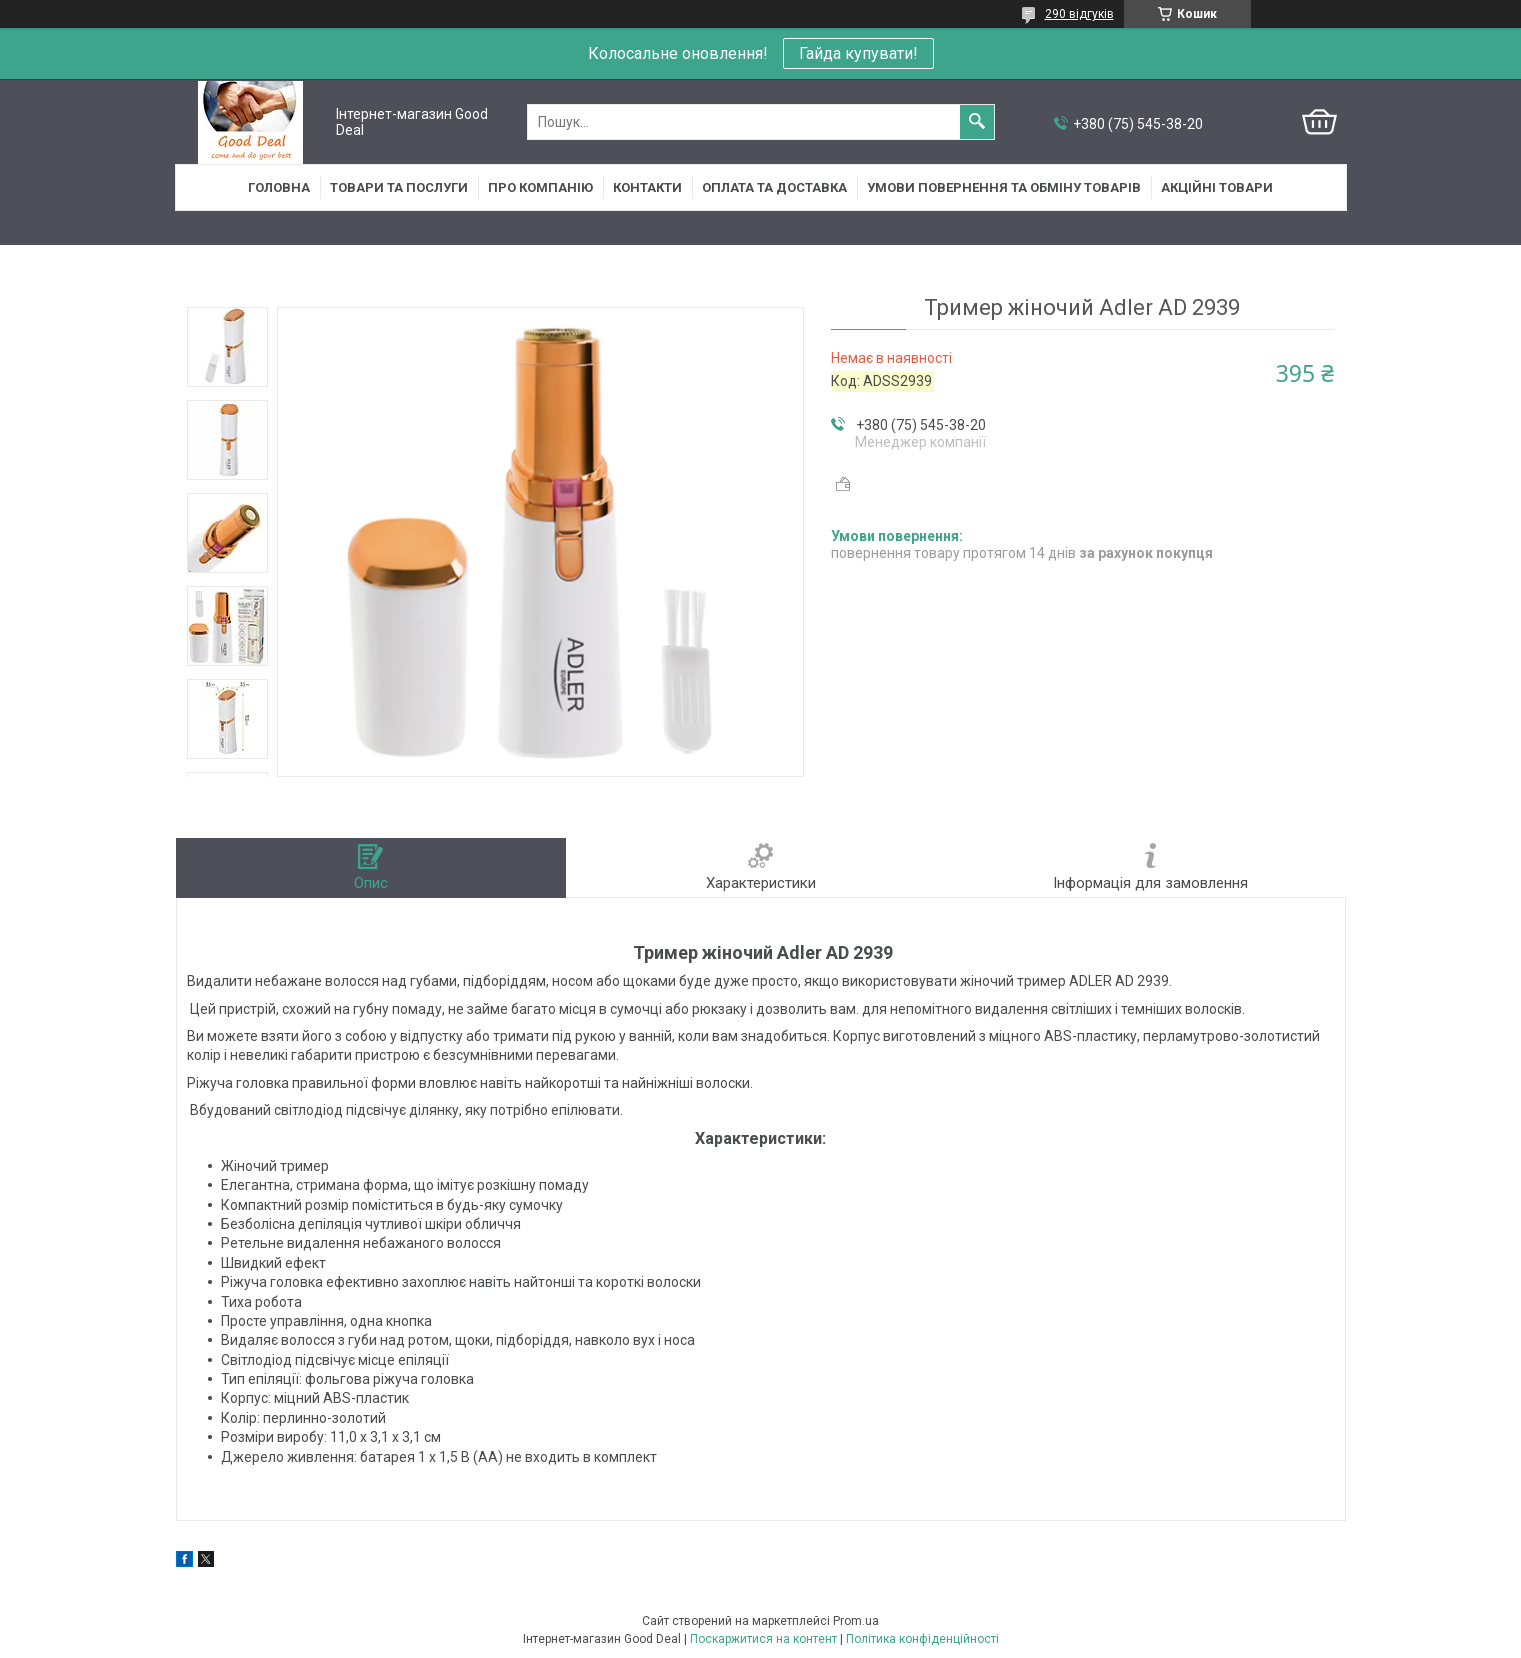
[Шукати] (977, 122)
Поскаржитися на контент (763, 1639)
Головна (279, 187)
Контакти (647, 187)
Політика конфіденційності (922, 1639)
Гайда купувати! (858, 53)
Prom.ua (856, 1621)
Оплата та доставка (774, 187)
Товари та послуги (399, 187)
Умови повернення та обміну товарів (1004, 187)
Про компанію (540, 187)
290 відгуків (1079, 14)
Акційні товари (1217, 187)
